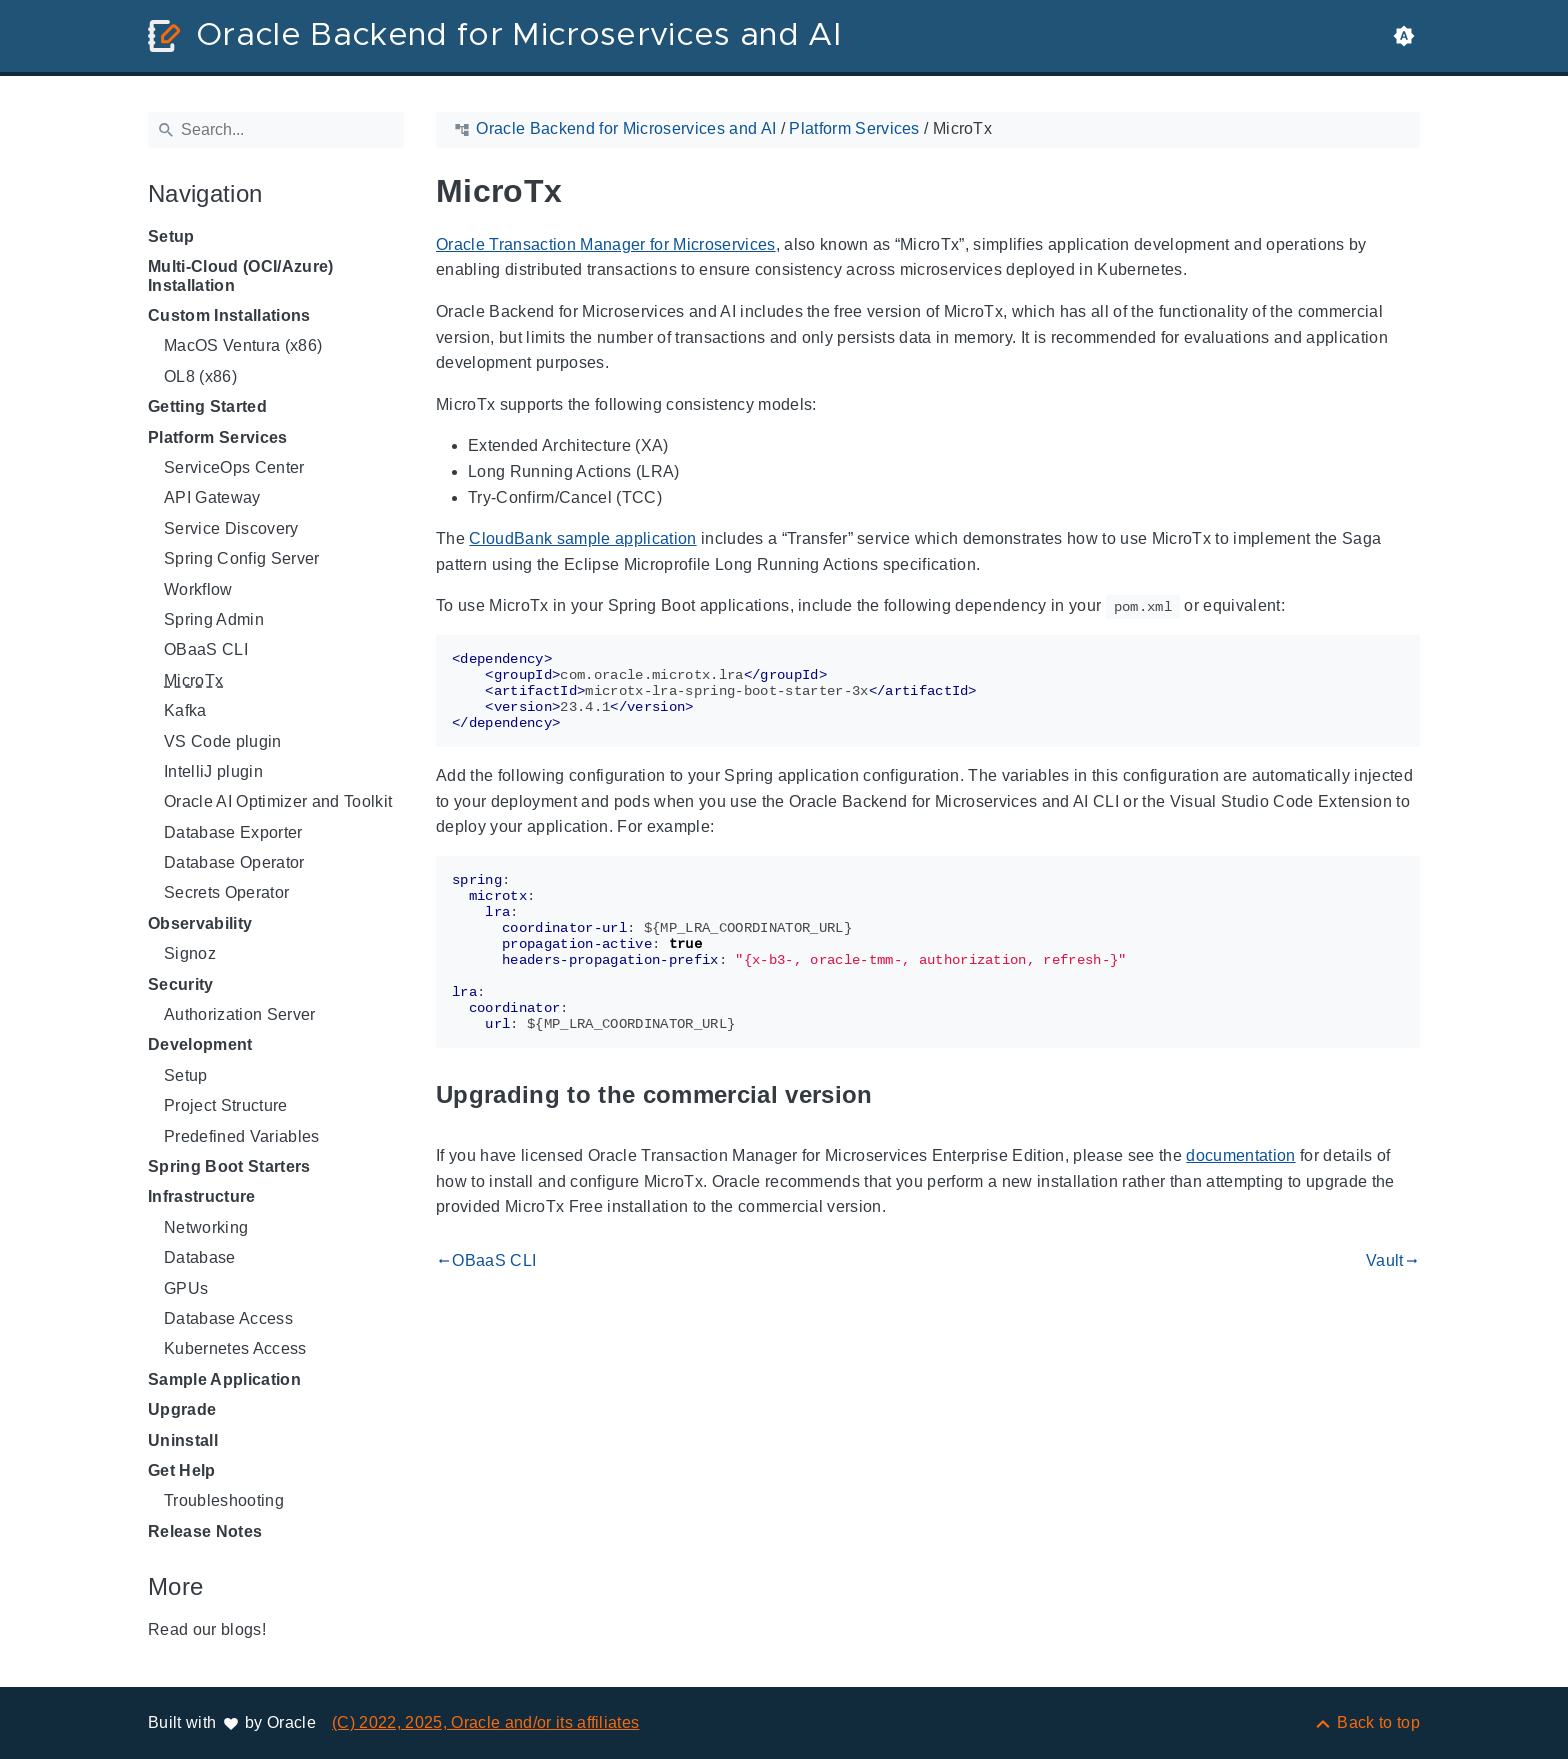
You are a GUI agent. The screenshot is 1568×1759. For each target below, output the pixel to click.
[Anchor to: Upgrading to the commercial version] (896, 1094)
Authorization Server (240, 1014)
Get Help (182, 1470)
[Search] (276, 130)
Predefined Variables (242, 1136)
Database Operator (234, 862)
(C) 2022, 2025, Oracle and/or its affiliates (486, 1722)
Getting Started (207, 406)
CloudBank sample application (582, 538)
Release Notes (205, 1531)
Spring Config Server (242, 558)
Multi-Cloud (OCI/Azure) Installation (241, 275)
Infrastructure (202, 1196)
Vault (1393, 1261)
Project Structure (226, 1105)
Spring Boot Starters (229, 1166)
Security (181, 984)
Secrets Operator (226, 892)
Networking (206, 1227)
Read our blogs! (207, 1629)
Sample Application (224, 1379)
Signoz (190, 953)
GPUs (186, 1288)
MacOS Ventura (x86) (243, 345)
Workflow (198, 589)
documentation (1240, 1155)
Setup (171, 236)
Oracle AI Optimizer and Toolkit (278, 801)
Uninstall (183, 1440)
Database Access (228, 1318)
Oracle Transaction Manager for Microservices (606, 244)
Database (200, 1257)
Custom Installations (229, 315)
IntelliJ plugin (213, 771)
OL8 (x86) (200, 376)
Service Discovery (231, 528)
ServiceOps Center (234, 467)
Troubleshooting (224, 1500)
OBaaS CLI (206, 649)
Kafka (185, 710)
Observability (200, 923)
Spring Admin (214, 619)
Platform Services (218, 437)
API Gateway (212, 497)
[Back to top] (1366, 1722)
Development (200, 1044)
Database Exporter (233, 832)
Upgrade (182, 1409)
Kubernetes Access (235, 1348)
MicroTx (193, 680)
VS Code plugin (223, 741)
